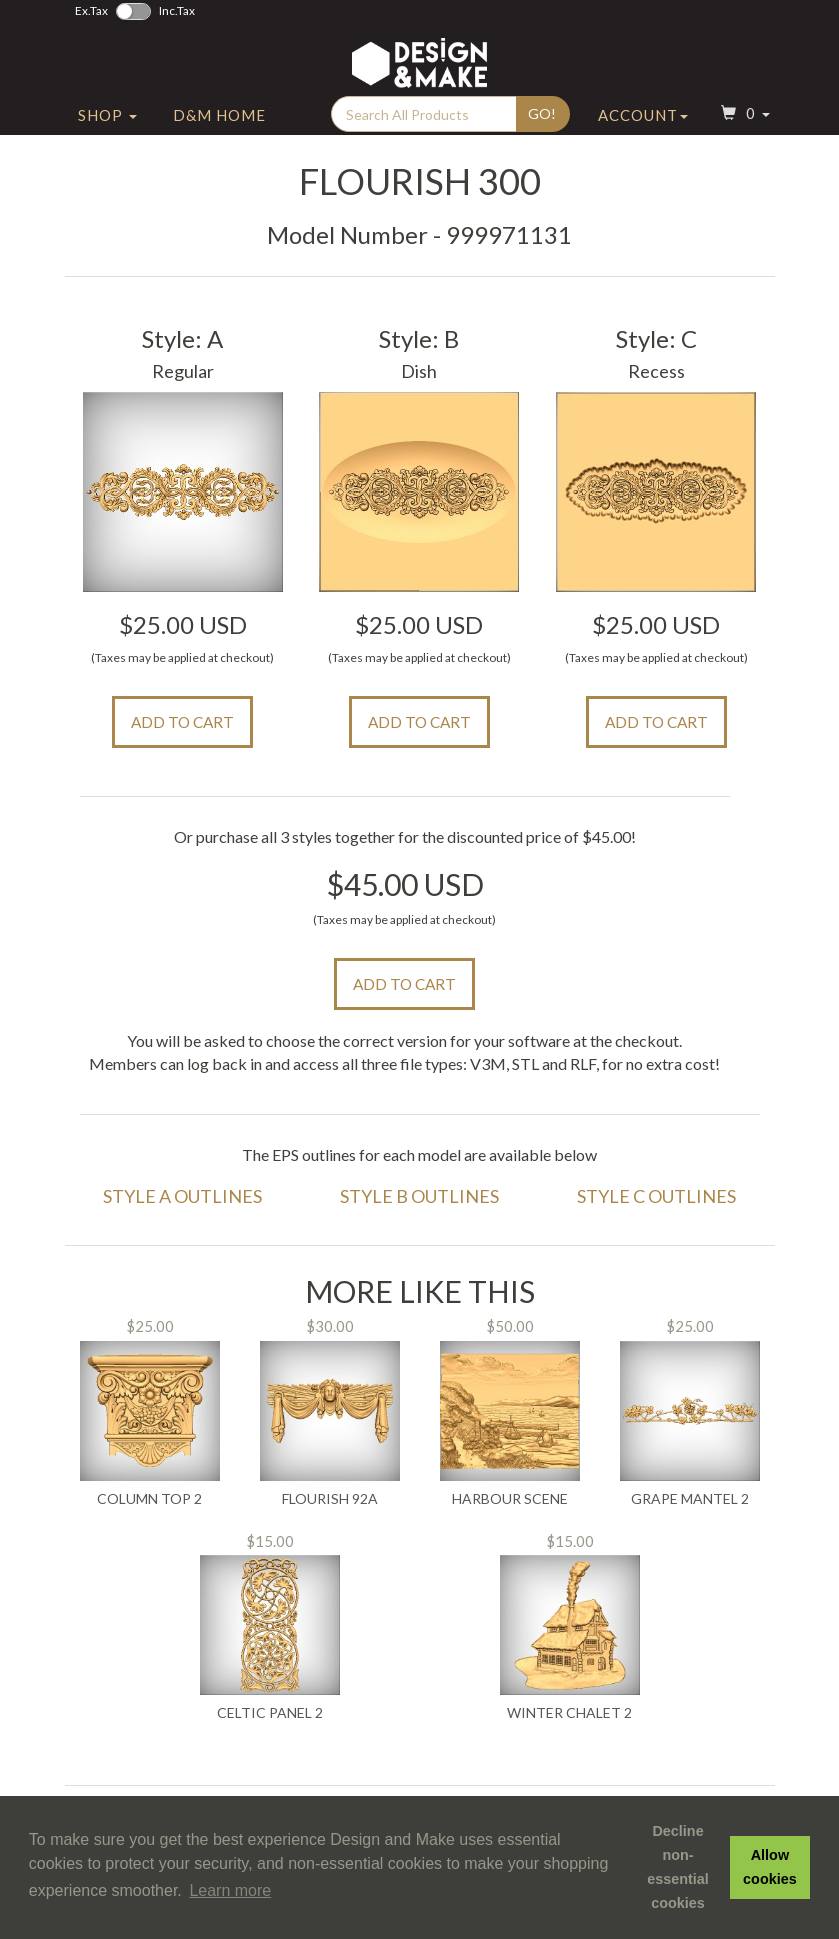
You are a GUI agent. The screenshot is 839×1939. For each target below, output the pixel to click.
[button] (743, 123)
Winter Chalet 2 (569, 1713)
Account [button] (643, 123)
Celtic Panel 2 (270, 1713)
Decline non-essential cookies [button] (678, 1867)
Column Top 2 (149, 1499)
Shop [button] (107, 123)
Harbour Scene (510, 1499)
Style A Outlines (182, 1196)
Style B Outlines (419, 1196)
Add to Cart (182, 722)
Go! (542, 121)
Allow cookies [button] (770, 1867)
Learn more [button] (230, 1890)
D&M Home (219, 123)
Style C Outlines (656, 1196)
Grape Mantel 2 (690, 1499)
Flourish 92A (330, 1499)
